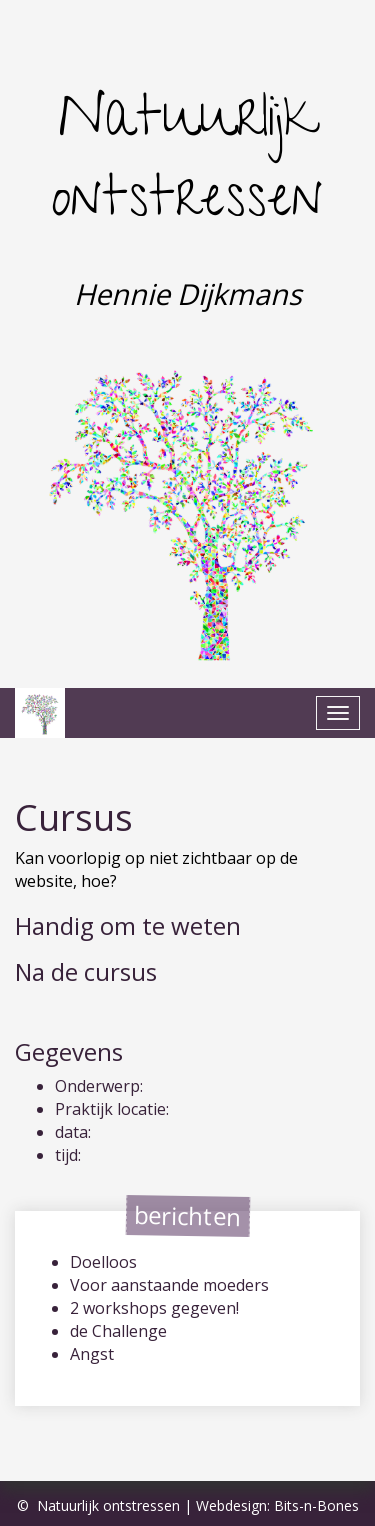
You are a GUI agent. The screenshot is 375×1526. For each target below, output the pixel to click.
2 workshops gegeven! (154, 1308)
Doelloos (103, 1262)
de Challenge (118, 1331)
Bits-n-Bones (316, 1505)
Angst (92, 1354)
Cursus (74, 817)
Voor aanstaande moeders (169, 1285)
